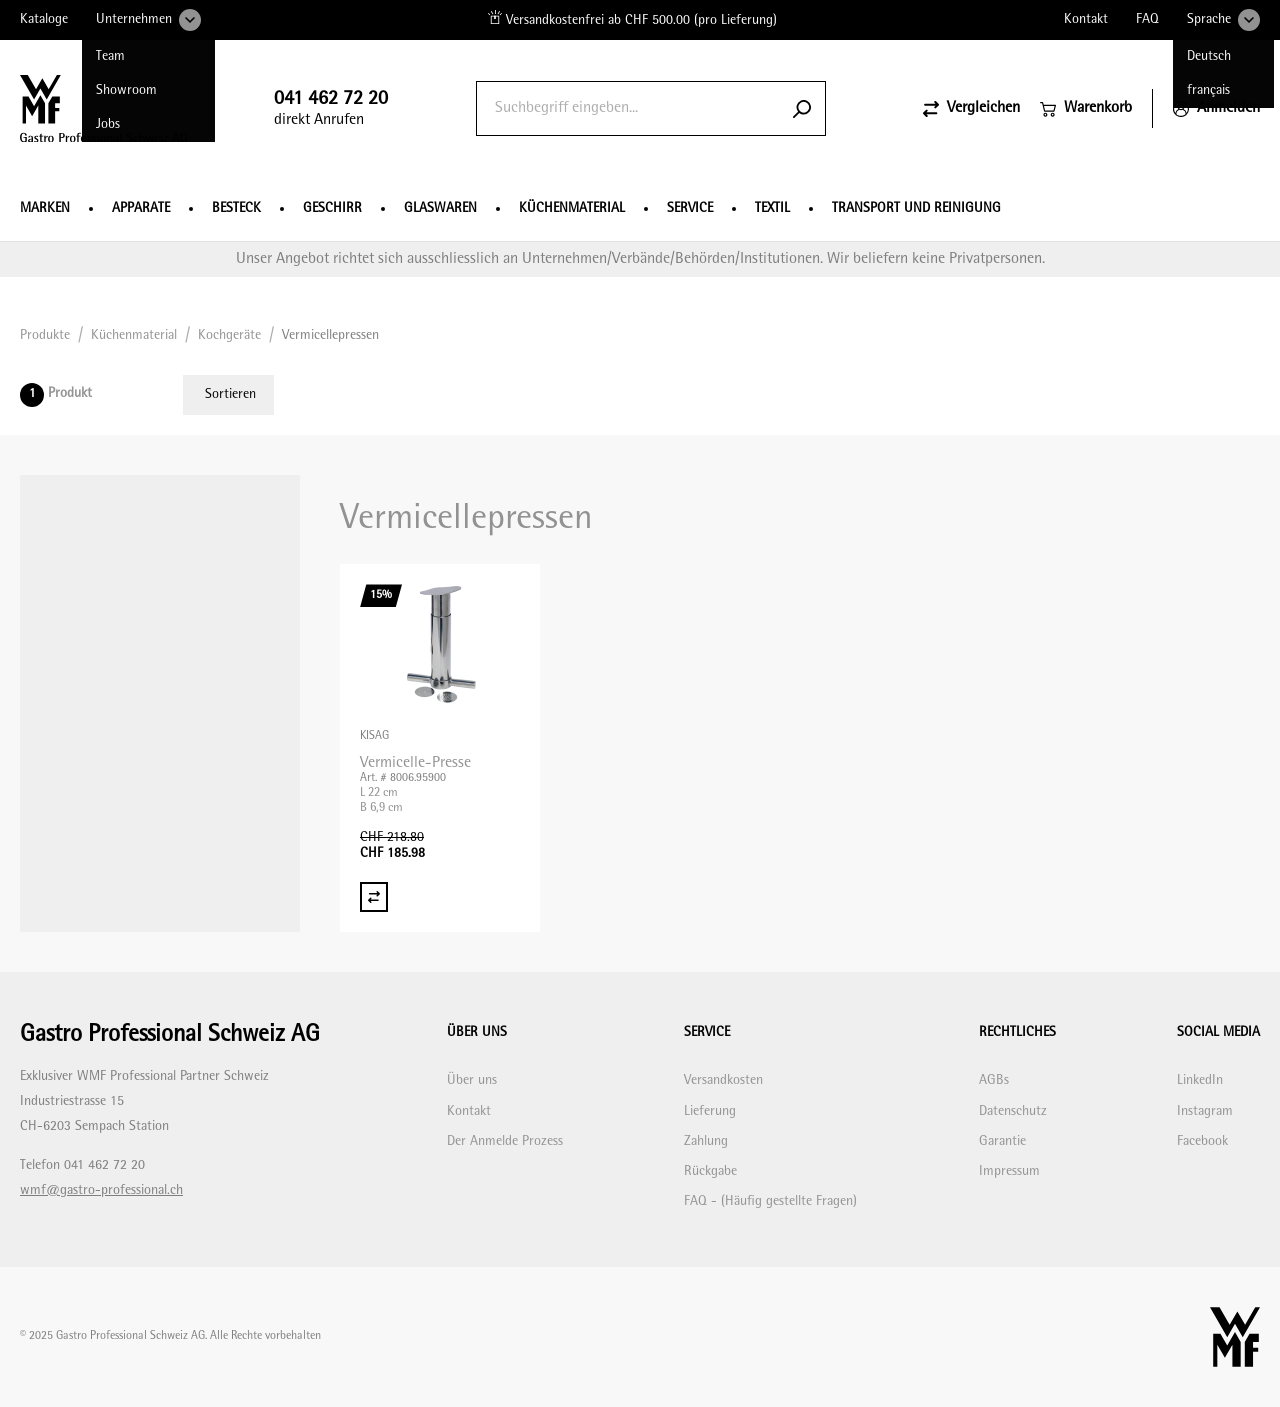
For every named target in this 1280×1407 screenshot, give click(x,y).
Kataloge (44, 19)
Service (690, 208)
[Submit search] (802, 108)
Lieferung (710, 1111)
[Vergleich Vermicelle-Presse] (374, 897)
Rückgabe (710, 1171)
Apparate (141, 208)
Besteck (236, 208)
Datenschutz (1013, 1111)
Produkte (45, 335)
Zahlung (706, 1141)
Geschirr (332, 208)
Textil (772, 208)
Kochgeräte (229, 335)
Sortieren (230, 394)
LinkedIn (1200, 1080)
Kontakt (1086, 19)
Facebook (1202, 1141)
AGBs (994, 1080)
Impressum (1009, 1171)
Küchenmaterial (572, 208)
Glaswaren (440, 208)
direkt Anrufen (331, 108)
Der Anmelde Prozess (505, 1141)
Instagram (1205, 1111)
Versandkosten (723, 1080)
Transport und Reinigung (916, 208)
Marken (45, 208)
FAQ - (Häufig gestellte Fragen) (770, 1201)
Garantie (1002, 1141)
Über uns (472, 1080)
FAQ (1147, 19)
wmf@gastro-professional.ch (101, 1190)
